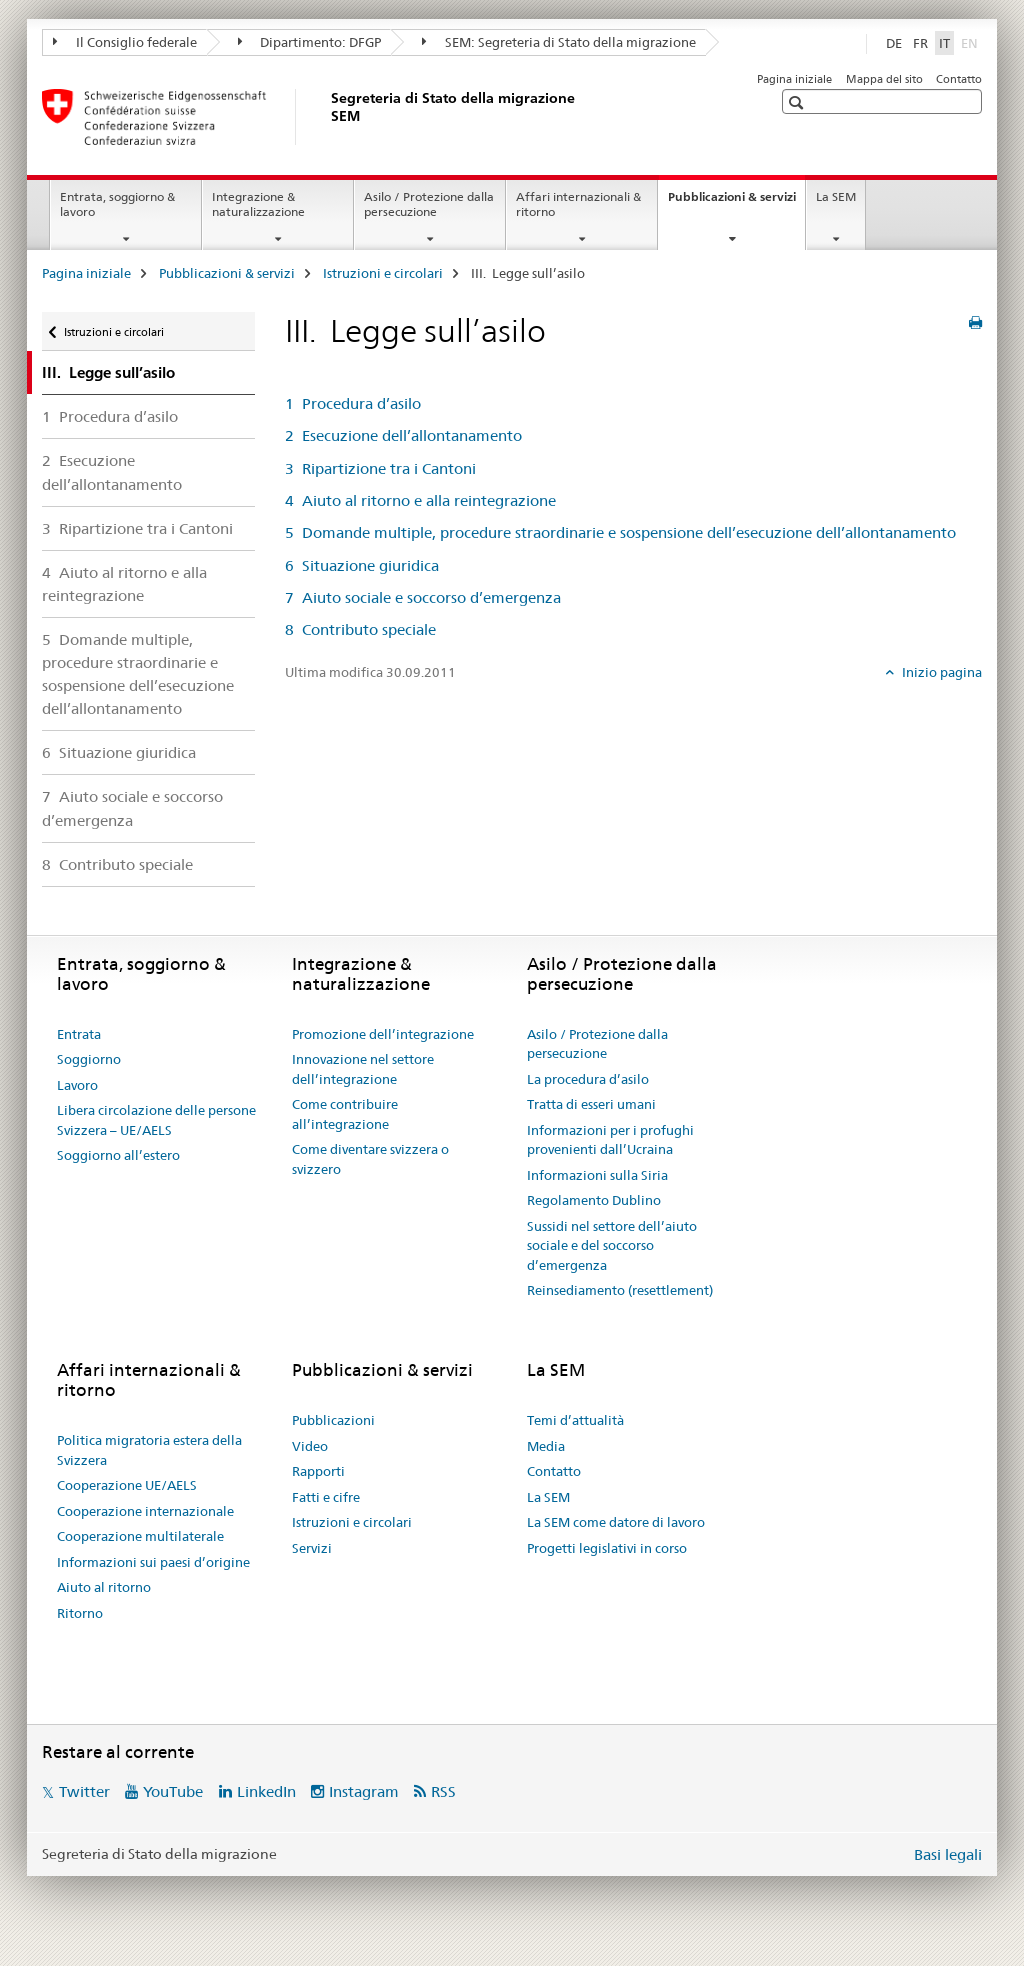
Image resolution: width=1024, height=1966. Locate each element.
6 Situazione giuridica (119, 752)
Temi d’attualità (575, 1420)
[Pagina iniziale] (327, 117)
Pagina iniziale (794, 79)
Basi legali (948, 1854)
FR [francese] (920, 43)
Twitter (84, 1791)
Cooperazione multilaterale (140, 1536)
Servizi (312, 1548)
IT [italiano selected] (944, 43)
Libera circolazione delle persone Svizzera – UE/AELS (156, 1120)
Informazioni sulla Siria (597, 1175)
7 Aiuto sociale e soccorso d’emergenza (132, 808)
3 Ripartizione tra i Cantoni (137, 528)
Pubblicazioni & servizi (736, 203)
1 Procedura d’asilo (110, 416)
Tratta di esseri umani (591, 1104)
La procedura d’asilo (588, 1079)
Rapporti (318, 1471)
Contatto (959, 79)
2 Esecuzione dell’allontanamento (112, 472)
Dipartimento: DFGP (310, 42)
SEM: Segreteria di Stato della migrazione (559, 42)
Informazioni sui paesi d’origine (153, 1562)
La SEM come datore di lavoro (616, 1522)
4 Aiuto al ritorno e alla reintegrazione (124, 584)
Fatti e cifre (326, 1497)
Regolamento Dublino (594, 1200)
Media (546, 1446)
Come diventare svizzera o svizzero (370, 1159)
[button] (798, 102)
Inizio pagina (940, 672)
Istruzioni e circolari (383, 273)
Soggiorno (89, 1059)
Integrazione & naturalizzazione (258, 204)
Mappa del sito (884, 79)
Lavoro (77, 1085)
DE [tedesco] (894, 43)
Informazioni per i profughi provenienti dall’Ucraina (610, 1140)
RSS (443, 1791)
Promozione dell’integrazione (383, 1034)
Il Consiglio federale (125, 42)
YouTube (173, 1791)
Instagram (364, 1791)
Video (310, 1446)
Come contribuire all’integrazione (345, 1114)
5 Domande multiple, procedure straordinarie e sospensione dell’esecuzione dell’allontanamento (138, 674)
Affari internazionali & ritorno (578, 204)
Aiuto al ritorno (104, 1587)
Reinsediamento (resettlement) (620, 1290)
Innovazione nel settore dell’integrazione (363, 1069)
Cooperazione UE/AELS (127, 1485)
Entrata (79, 1034)
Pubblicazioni (333, 1420)
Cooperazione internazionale (145, 1511)
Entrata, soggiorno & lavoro (117, 204)
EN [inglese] (971, 42)
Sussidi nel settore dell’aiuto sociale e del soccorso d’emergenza (612, 1245)
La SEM (836, 196)
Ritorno (80, 1613)
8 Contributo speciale (117, 864)
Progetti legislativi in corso (607, 1548)
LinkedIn (266, 1791)
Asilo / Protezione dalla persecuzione (429, 204)
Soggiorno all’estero (118, 1155)
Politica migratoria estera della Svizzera (149, 1450)
